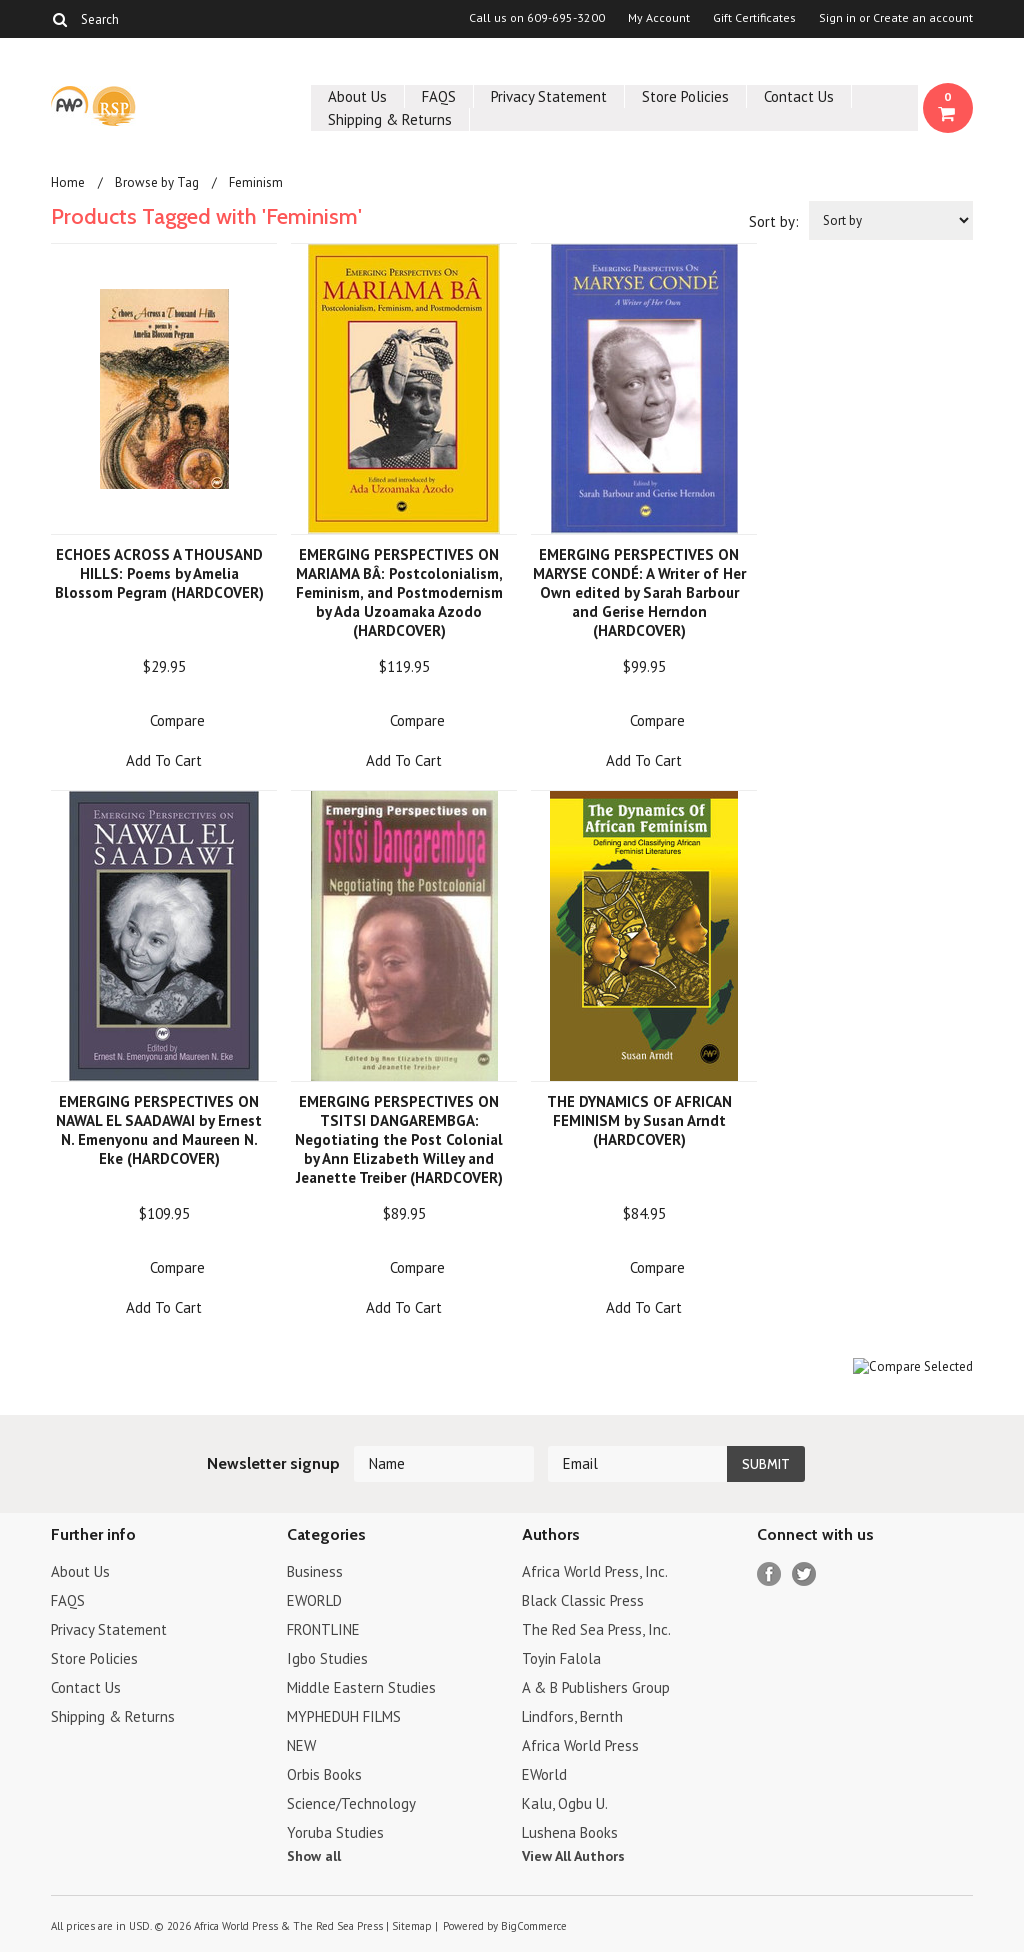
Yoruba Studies (335, 1832)
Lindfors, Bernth (572, 1716)
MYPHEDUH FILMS (344, 1716)
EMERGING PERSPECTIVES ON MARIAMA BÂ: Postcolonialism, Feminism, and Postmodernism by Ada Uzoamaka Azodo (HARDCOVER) (399, 592)
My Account (659, 18)
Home (68, 182)
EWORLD (314, 1600)
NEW (301, 1745)
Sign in (837, 18)
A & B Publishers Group (596, 1687)
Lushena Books (570, 1832)
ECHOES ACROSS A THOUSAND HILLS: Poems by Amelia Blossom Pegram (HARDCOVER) (159, 573)
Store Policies (685, 96)
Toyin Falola (561, 1658)
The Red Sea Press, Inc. (596, 1629)
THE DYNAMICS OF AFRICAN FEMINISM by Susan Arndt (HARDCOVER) (639, 1120)
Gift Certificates (754, 18)
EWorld (544, 1774)
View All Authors (573, 1856)
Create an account (923, 18)
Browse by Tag (157, 182)
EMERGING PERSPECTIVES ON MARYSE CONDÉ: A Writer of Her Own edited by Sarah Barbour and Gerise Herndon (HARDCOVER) (639, 592)
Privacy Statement (549, 96)
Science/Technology (351, 1803)
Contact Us (799, 96)
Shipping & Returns (390, 119)
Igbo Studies (327, 1658)
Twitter (804, 1574)
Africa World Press (580, 1745)
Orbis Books (324, 1774)
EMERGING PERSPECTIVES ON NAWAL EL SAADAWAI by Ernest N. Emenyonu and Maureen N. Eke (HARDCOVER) (159, 1130)
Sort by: (774, 221)
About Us (357, 96)
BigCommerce (534, 1926)
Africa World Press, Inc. (595, 1571)
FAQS (439, 96)
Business (315, 1571)
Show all (314, 1856)
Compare (177, 720)
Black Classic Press (583, 1600)
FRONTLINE (323, 1629)
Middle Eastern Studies (361, 1687)
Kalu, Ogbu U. (565, 1803)
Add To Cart (164, 760)
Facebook (769, 1574)
